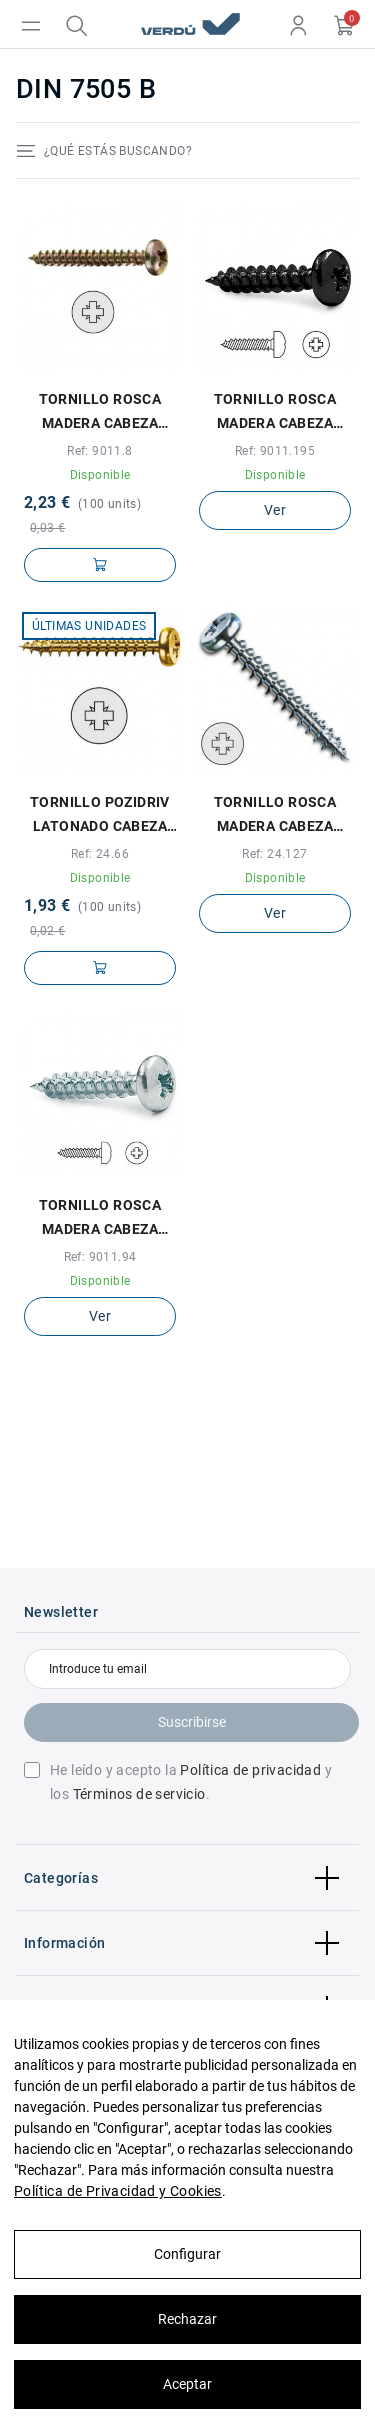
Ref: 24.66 (100, 854)
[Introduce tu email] (187, 1669)
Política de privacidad (250, 1770)
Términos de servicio (139, 1794)
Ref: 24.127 (274, 854)
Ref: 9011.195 (275, 451)
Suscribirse (192, 1722)
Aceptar (187, 2384)
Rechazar (187, 2319)
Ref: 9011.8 (99, 451)
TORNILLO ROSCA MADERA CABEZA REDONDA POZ (100, 1219)
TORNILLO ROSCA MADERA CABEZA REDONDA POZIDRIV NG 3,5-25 (274, 413)
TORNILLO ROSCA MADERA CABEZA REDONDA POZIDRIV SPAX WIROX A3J (274, 816)
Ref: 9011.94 (100, 1257)
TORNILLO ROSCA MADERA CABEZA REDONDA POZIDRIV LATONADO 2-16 (99, 413)
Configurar (187, 2254)
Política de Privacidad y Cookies (118, 2191)
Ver (275, 510)
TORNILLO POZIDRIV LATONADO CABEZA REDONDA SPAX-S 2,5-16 (100, 816)
